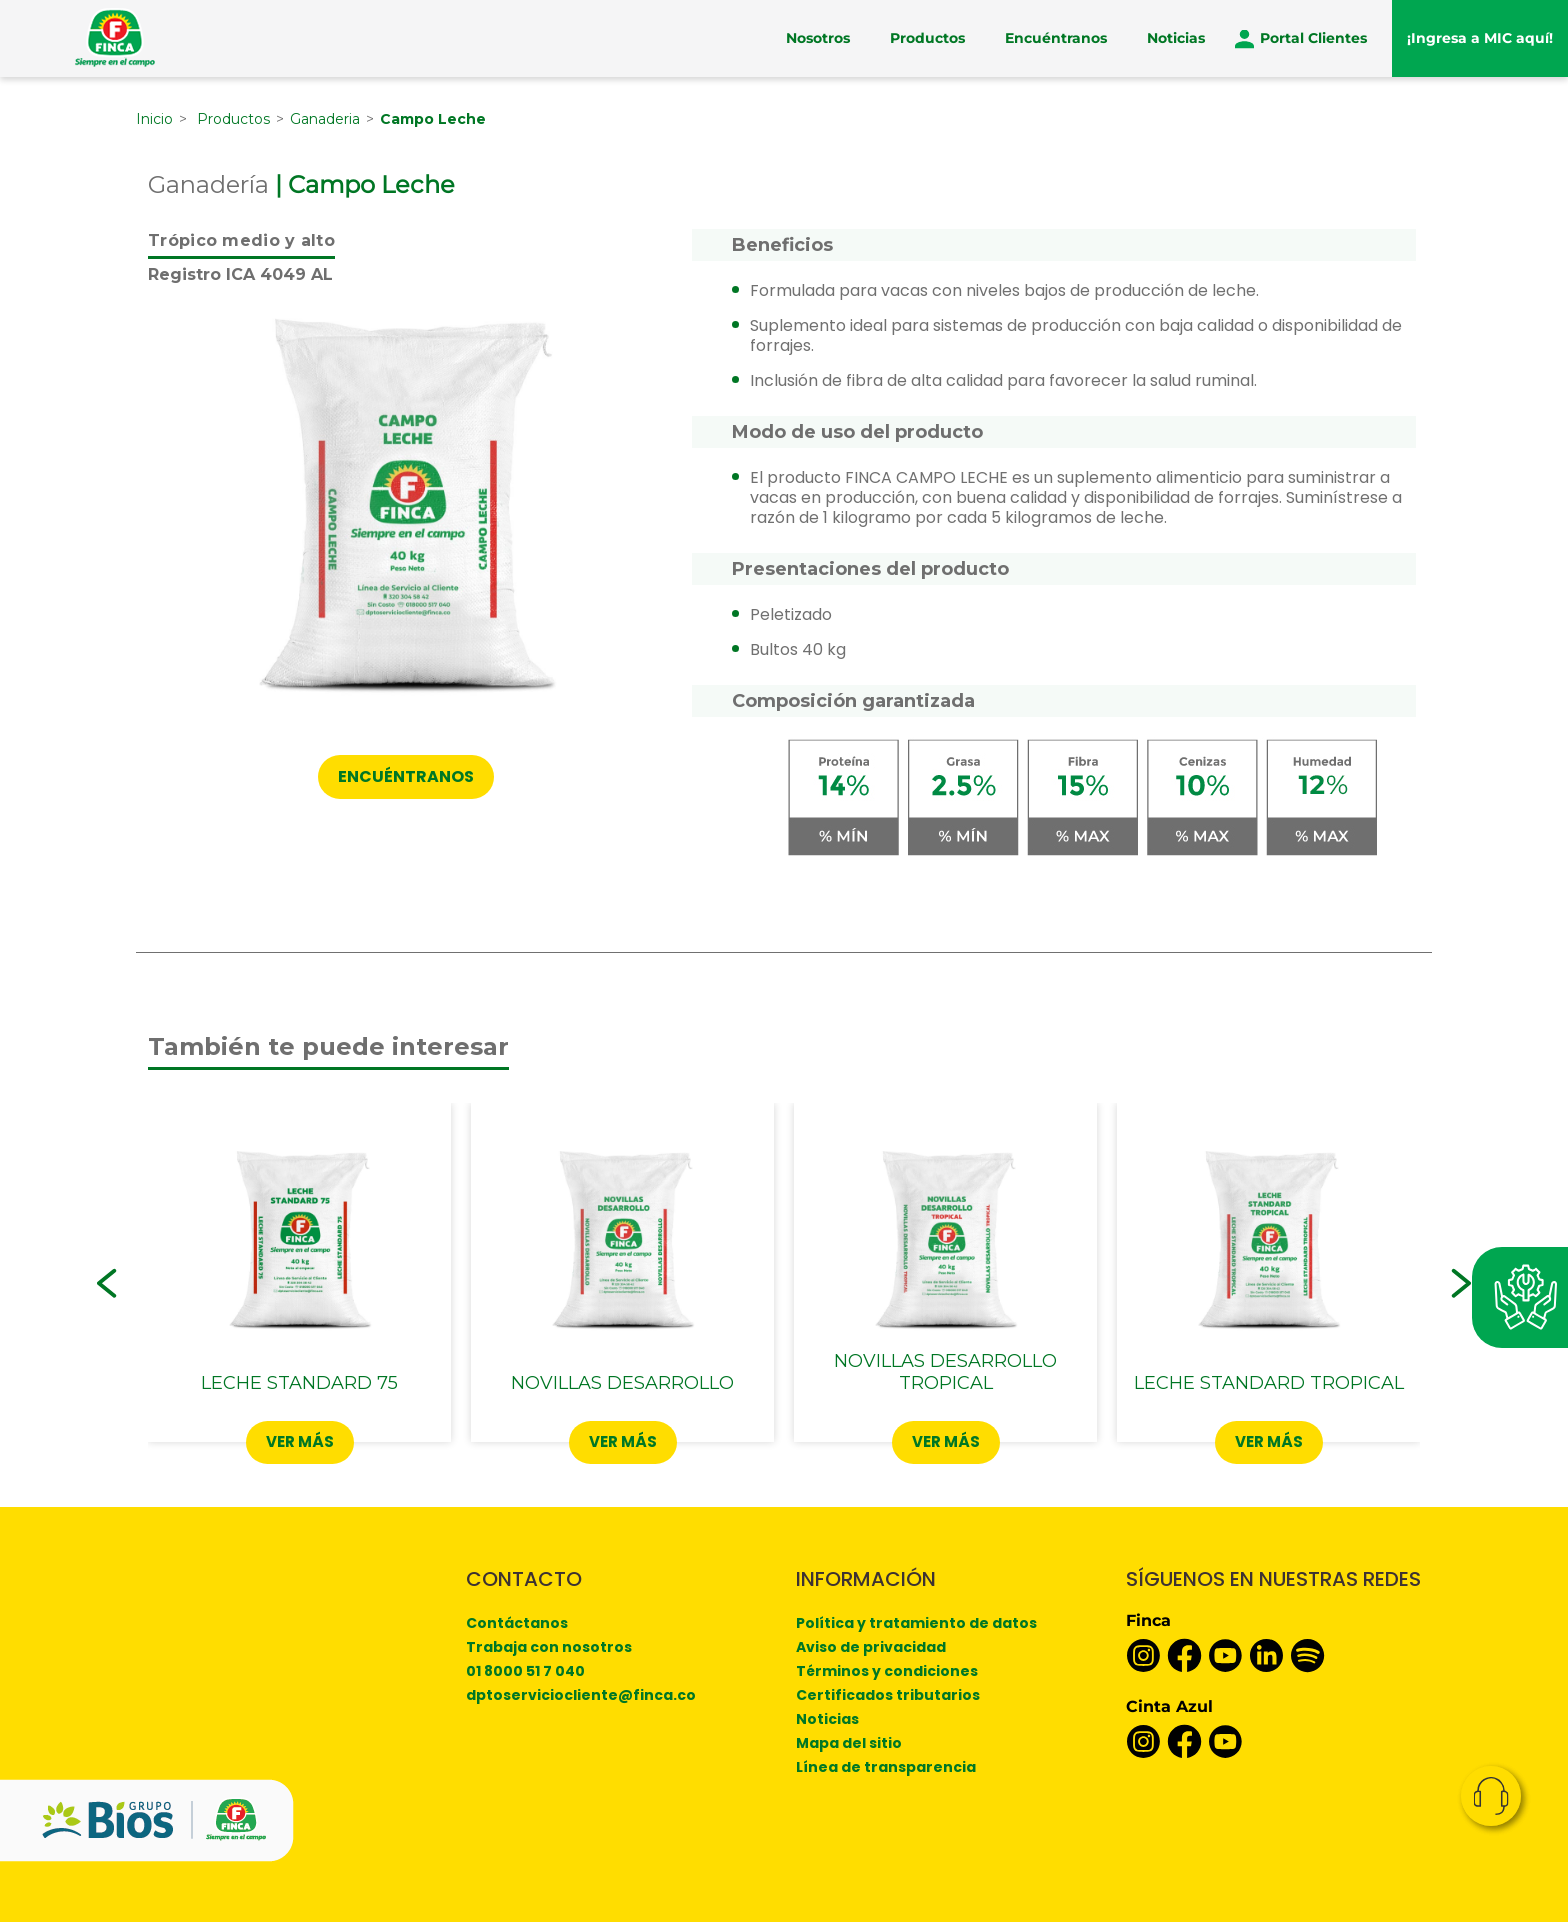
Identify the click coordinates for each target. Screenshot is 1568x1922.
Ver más (300, 1441)
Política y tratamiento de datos (916, 1623)
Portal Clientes (1313, 38)
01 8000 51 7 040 (525, 1671)
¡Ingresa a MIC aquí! (1480, 38)
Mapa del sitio (849, 1743)
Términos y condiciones (887, 1671)
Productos (927, 38)
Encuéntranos (1056, 38)
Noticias (1176, 38)
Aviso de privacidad (871, 1647)
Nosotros (818, 38)
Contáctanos (517, 1623)
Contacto (1491, 1796)
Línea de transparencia (886, 1767)
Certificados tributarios (888, 1695)
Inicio (154, 119)
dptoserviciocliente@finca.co (581, 1695)
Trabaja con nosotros (549, 1647)
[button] (107, 1283)
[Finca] (115, 37)
